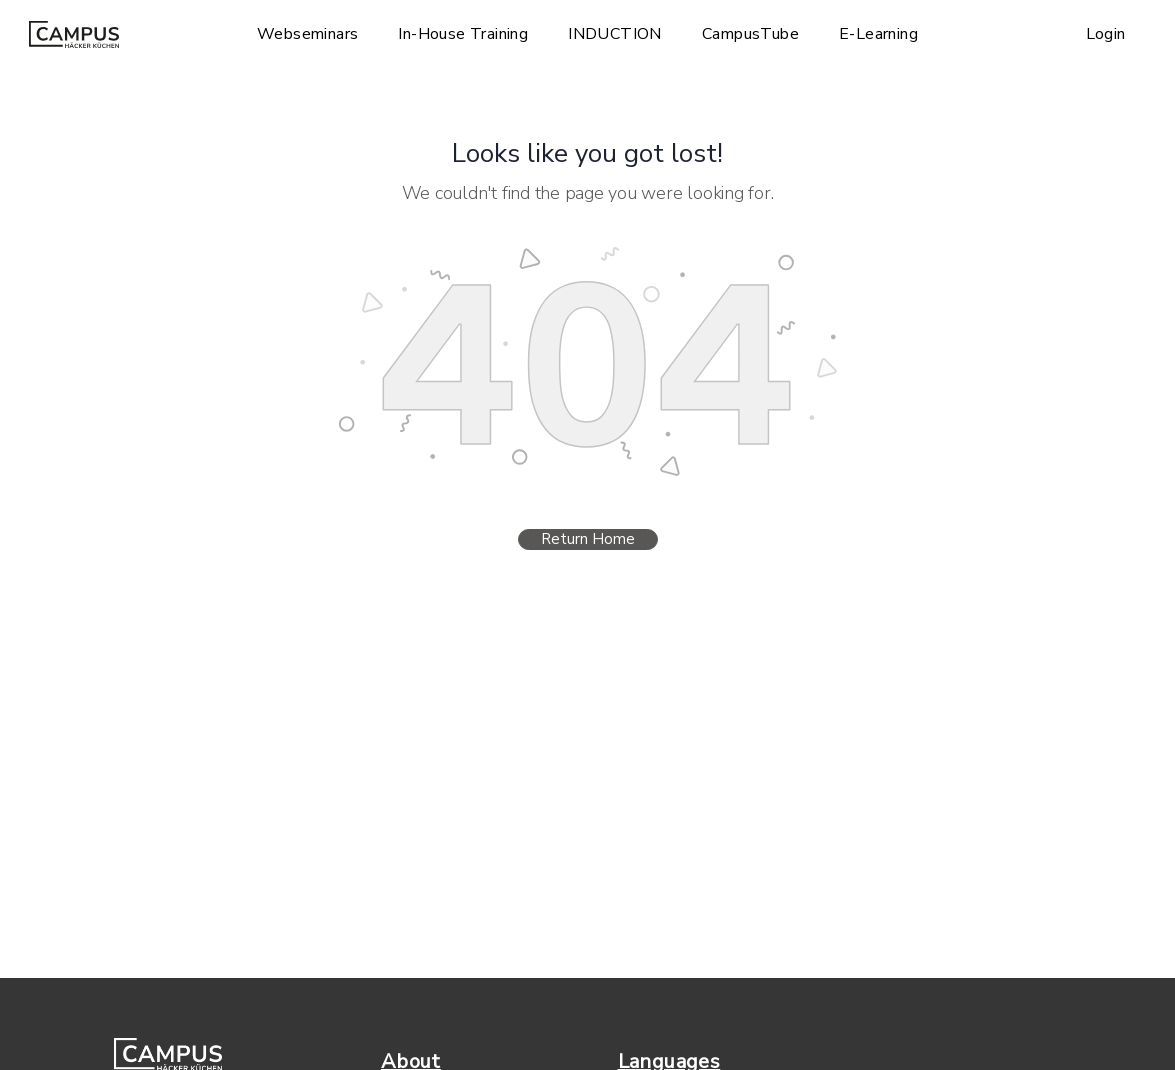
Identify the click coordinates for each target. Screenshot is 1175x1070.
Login (1106, 34)
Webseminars (307, 34)
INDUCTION (615, 34)
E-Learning (878, 34)
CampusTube (750, 34)
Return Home (588, 539)
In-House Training (463, 34)
